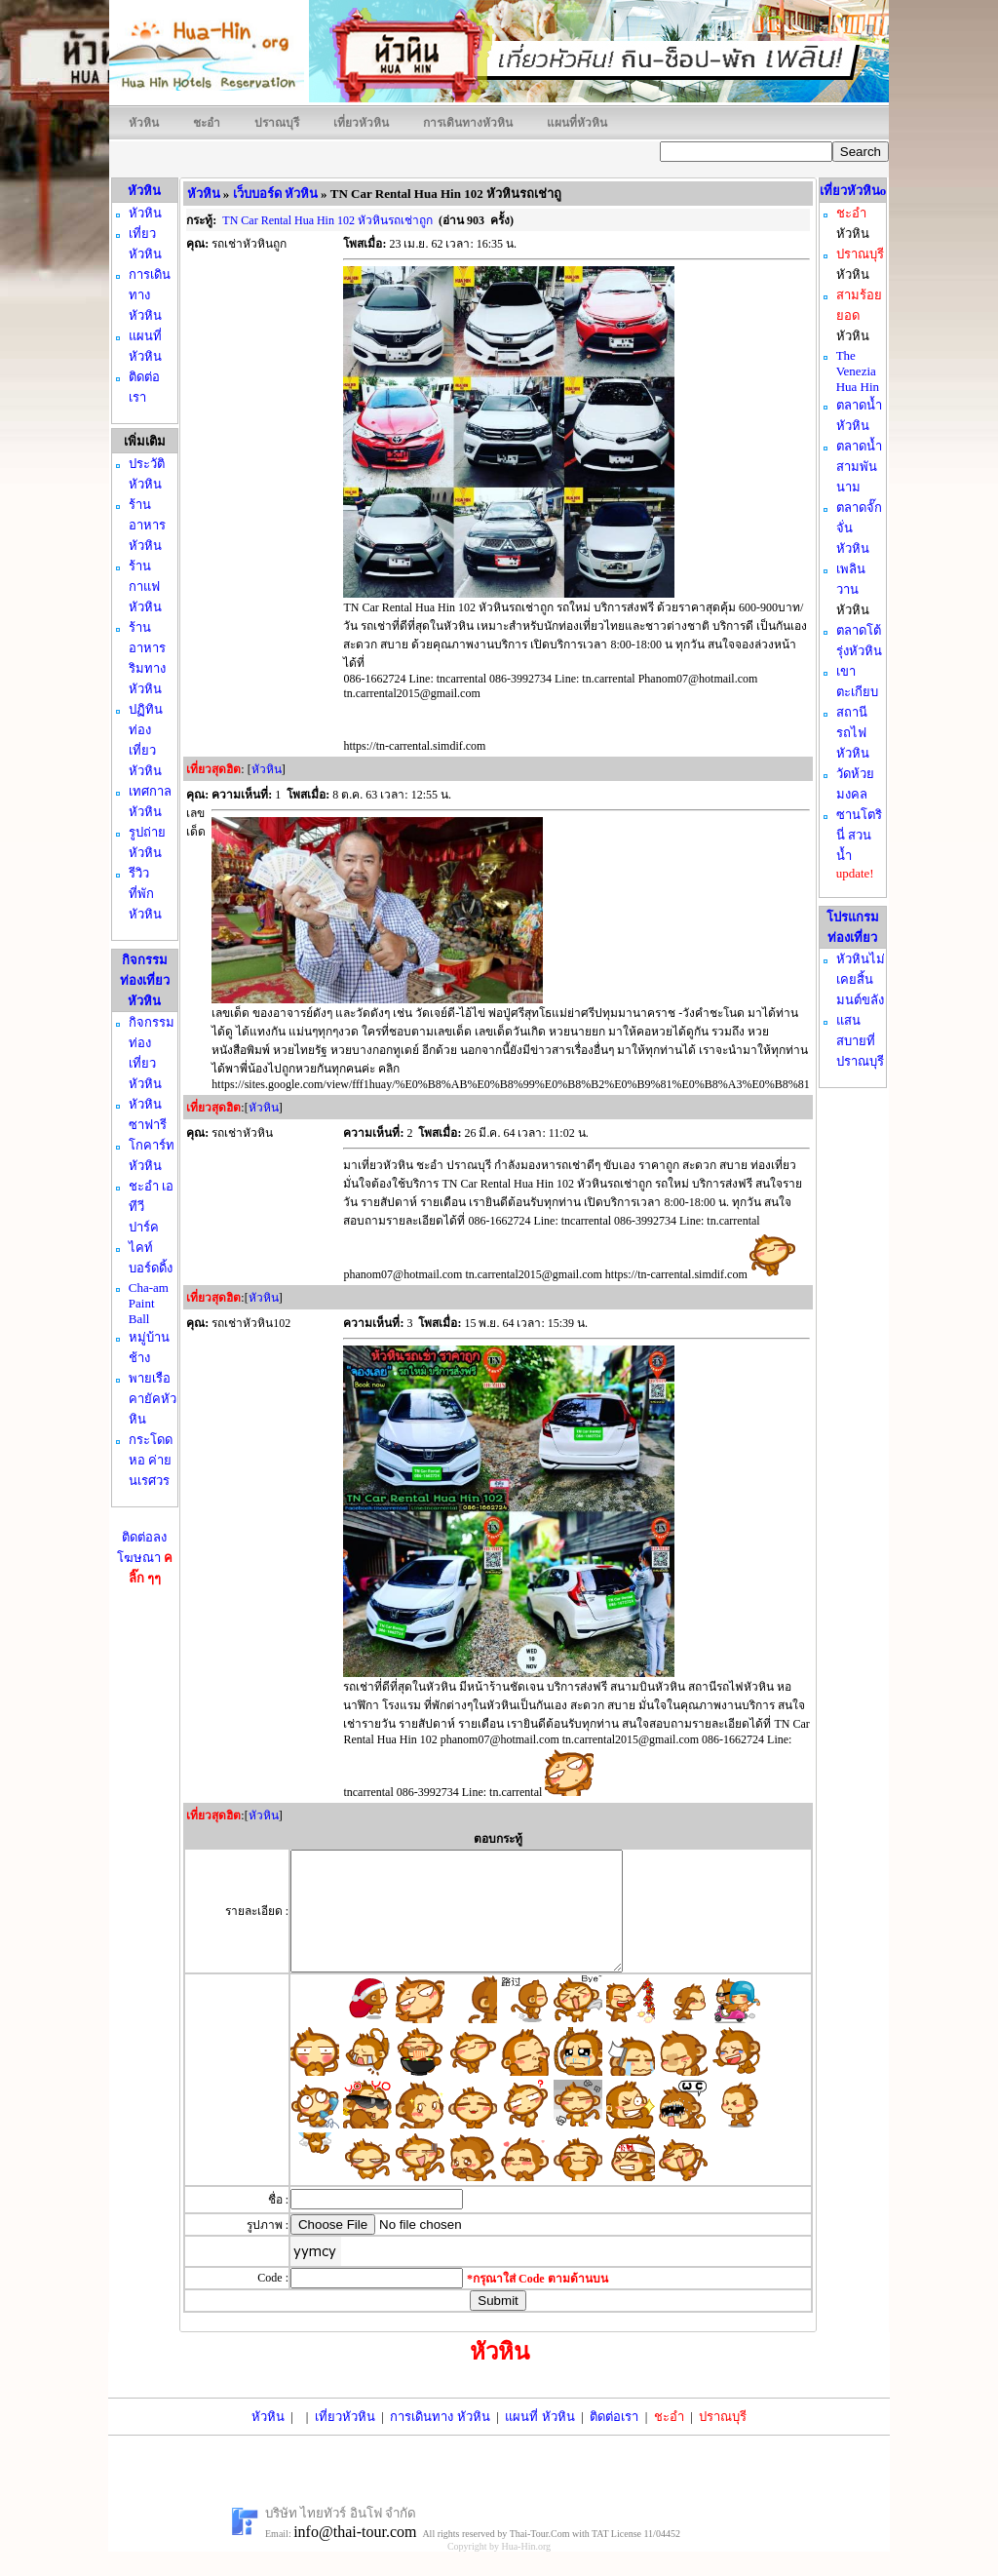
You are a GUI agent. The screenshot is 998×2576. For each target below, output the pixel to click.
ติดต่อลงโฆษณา (145, 1557)
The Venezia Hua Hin (857, 371)
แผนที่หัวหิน (577, 123)
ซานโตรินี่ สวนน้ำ (859, 835)
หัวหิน (144, 123)
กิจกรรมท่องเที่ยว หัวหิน (145, 980)
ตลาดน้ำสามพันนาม (859, 466)
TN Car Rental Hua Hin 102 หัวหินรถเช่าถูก (327, 220)
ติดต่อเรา (614, 2440)
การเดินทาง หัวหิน (439, 2440)
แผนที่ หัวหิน (539, 2440)
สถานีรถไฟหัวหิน (852, 733)
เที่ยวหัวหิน (361, 123)
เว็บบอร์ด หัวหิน (275, 193)
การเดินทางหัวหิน (468, 123)
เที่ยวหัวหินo (853, 190)
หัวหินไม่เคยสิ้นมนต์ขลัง (860, 979)
